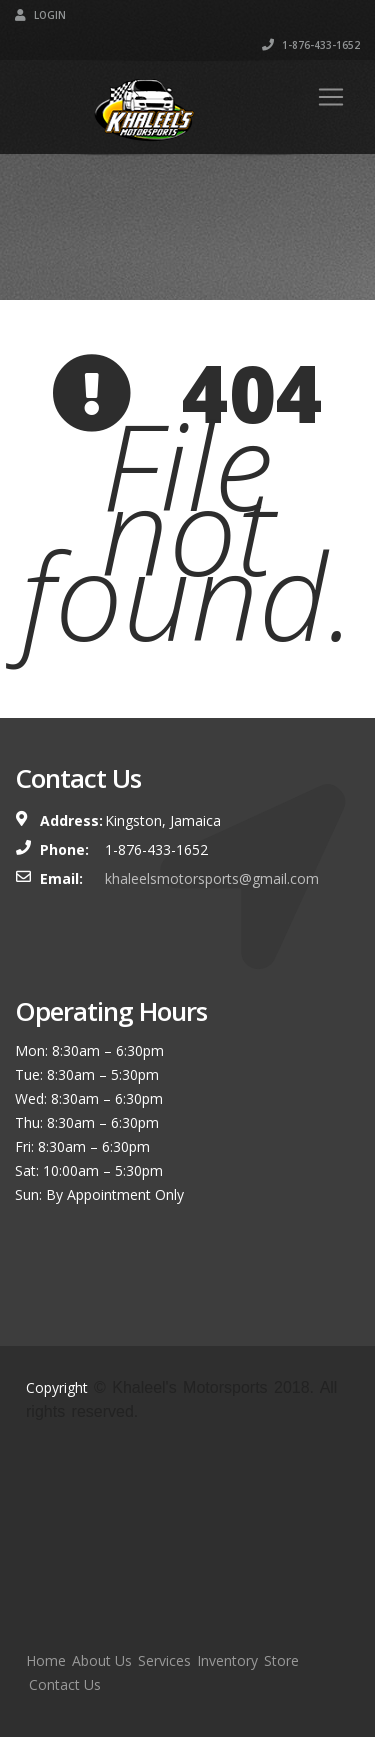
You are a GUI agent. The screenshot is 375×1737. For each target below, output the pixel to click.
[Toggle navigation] (331, 97)
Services (164, 1660)
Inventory (227, 1660)
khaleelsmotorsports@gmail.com (212, 878)
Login (40, 15)
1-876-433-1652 (311, 45)
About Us (102, 1660)
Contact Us (65, 1684)
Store (281, 1660)
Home (46, 1660)
